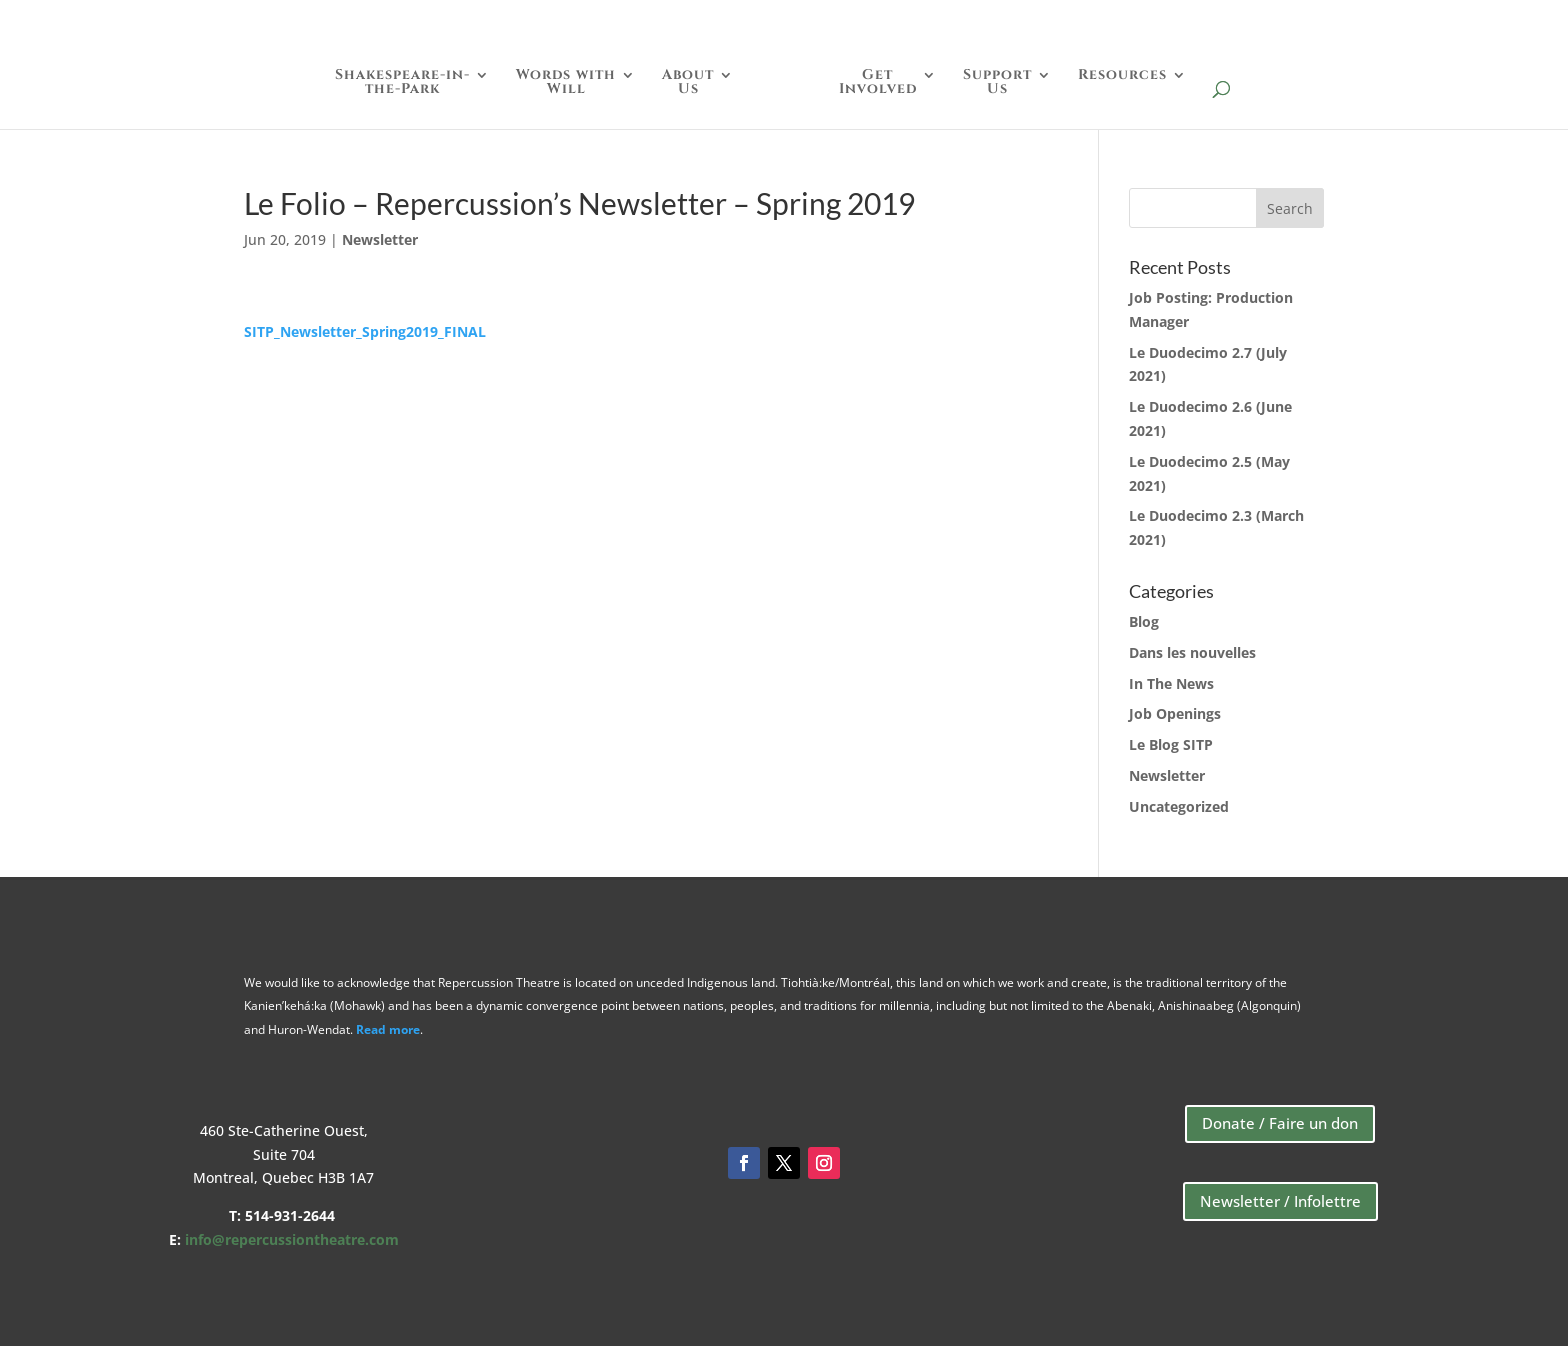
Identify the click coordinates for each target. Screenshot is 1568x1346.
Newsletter (380, 239)
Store (1395, 21)
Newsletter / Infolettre (1280, 1201)
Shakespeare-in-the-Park (402, 83)
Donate (1307, 21)
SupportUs (997, 83)
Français (1492, 21)
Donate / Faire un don (1280, 1123)
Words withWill (566, 83)
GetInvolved (878, 83)
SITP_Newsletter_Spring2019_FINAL (365, 331)
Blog (1144, 621)
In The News (1171, 683)
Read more (388, 1029)
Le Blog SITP (1171, 744)
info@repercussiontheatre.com (292, 1239)
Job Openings (1175, 713)
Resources (1122, 76)
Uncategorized (1179, 806)
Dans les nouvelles (1192, 652)
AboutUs (688, 83)
